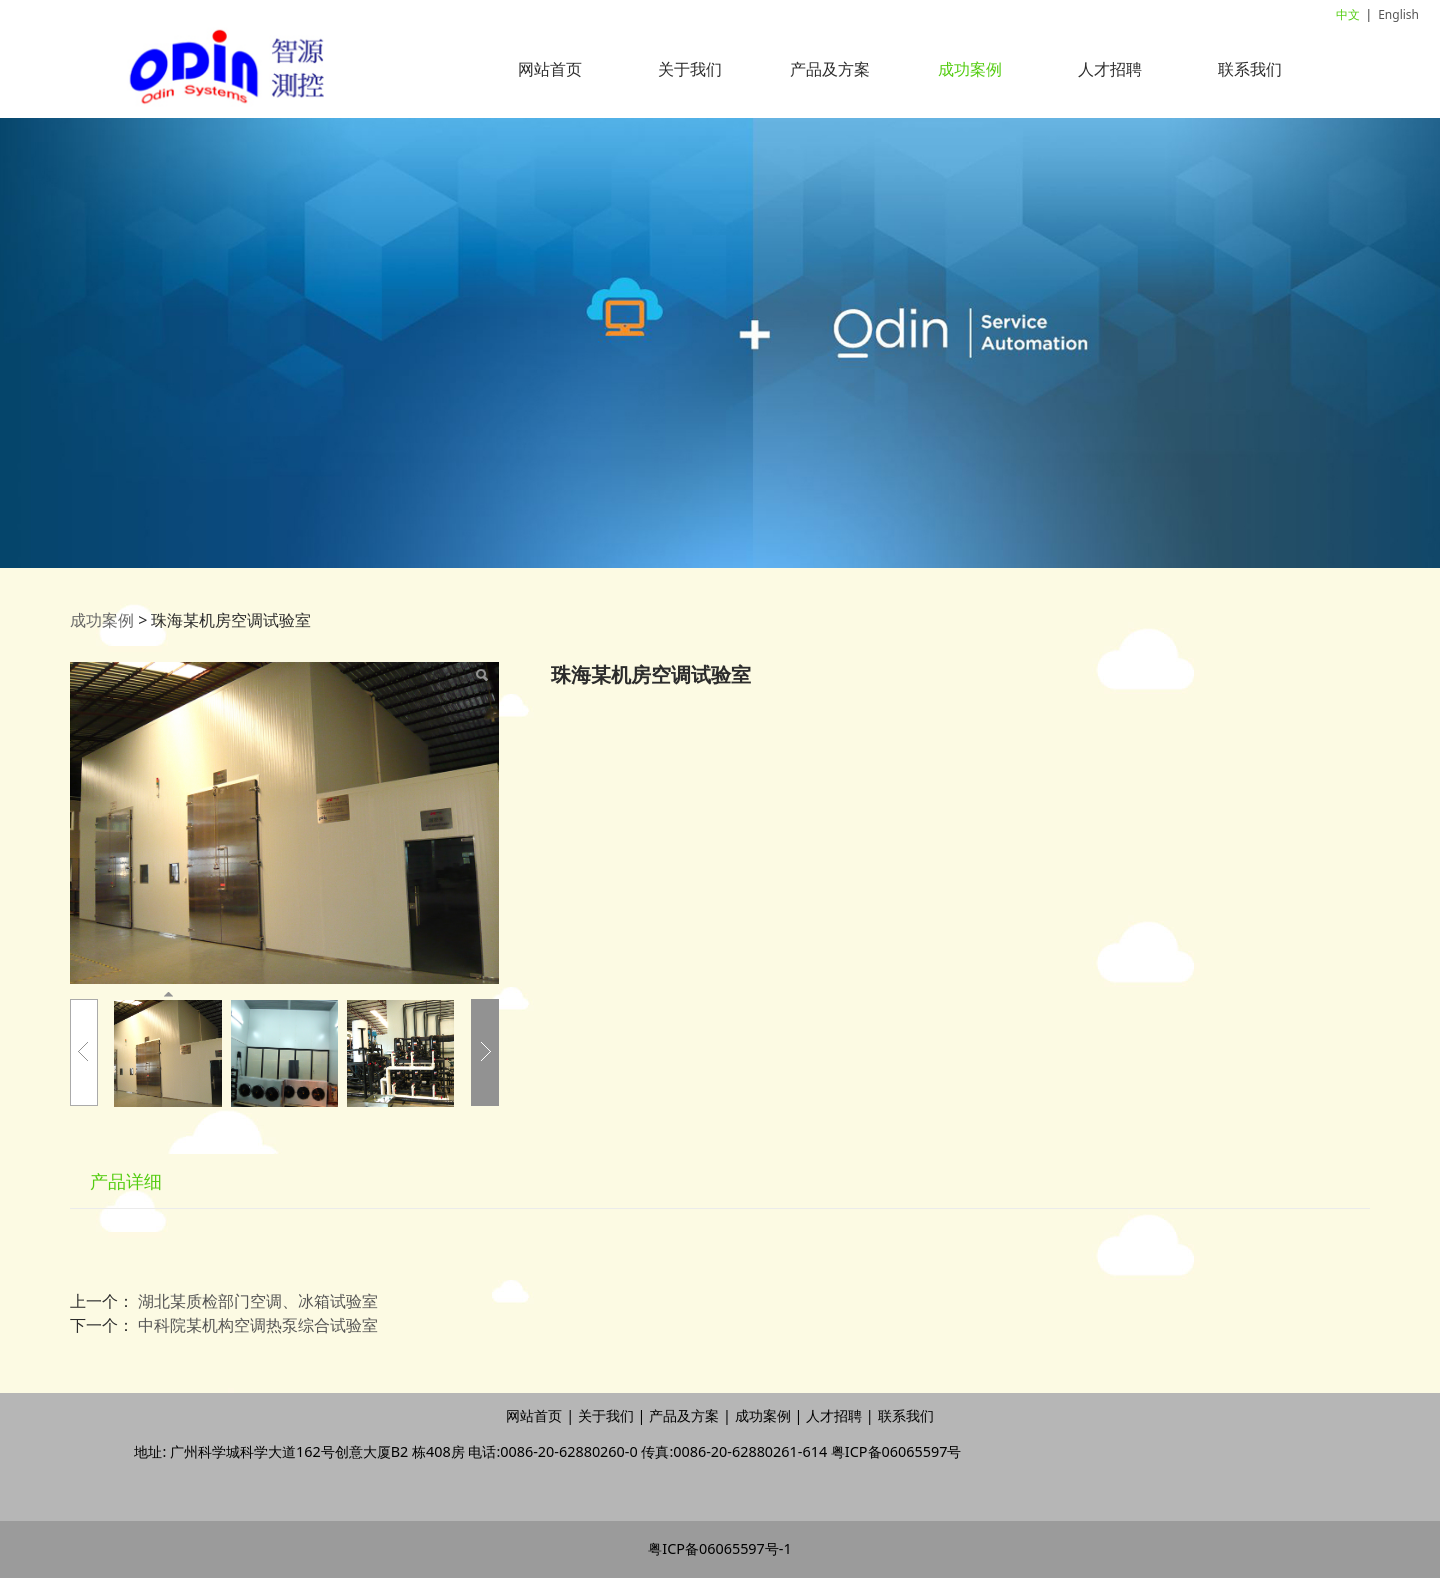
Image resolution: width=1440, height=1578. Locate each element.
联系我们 (1250, 69)
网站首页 (550, 69)
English (1398, 14)
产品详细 (126, 1181)
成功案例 (970, 69)
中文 (1348, 14)
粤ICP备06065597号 (896, 1451)
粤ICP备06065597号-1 (719, 1548)
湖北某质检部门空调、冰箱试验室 (258, 1301)
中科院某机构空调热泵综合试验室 (258, 1325)
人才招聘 (1110, 69)
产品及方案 (830, 69)
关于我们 (690, 69)
